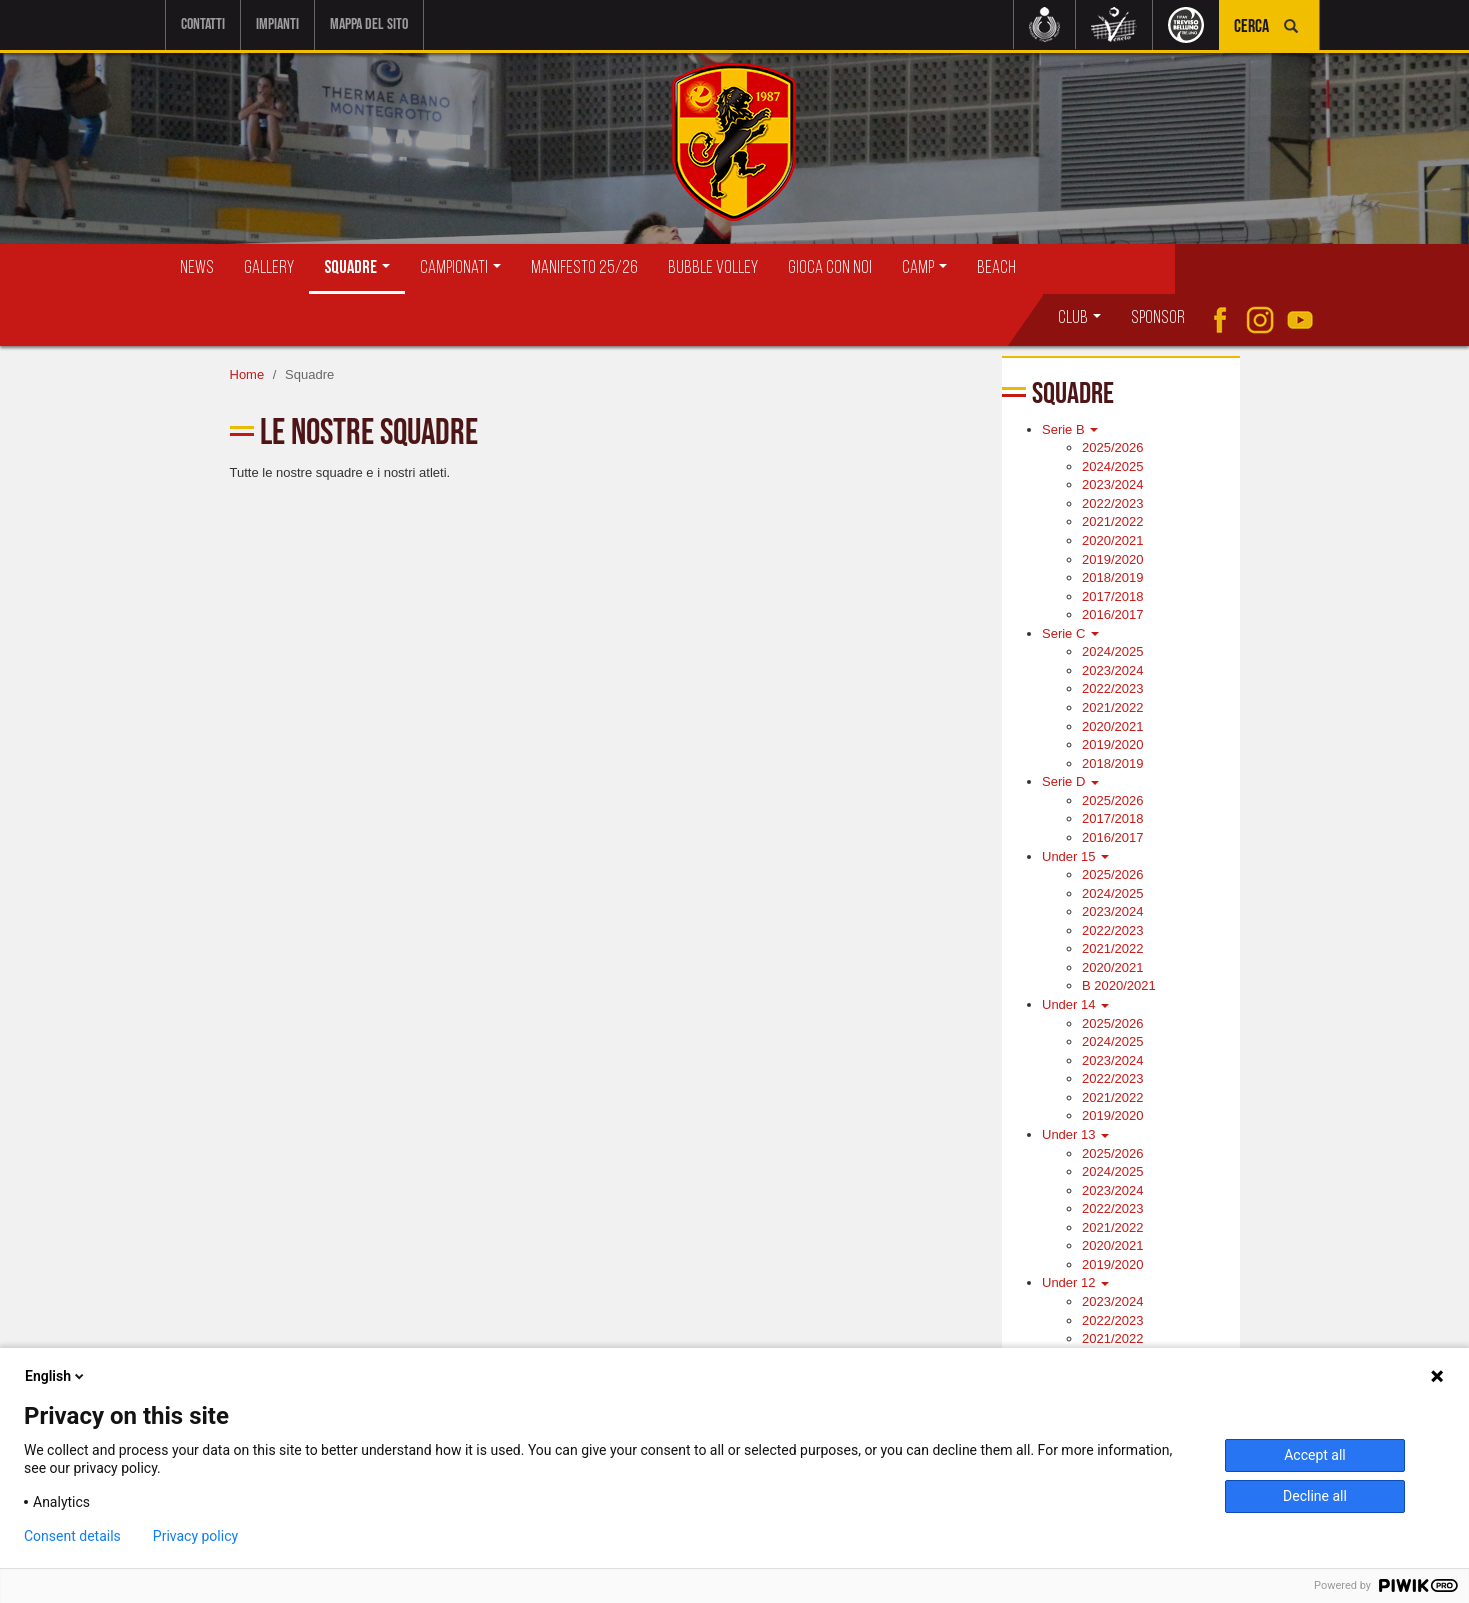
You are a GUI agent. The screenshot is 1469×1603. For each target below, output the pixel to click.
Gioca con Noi (830, 268)
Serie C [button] (1070, 633)
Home (247, 374)
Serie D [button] (1070, 781)
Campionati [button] (460, 268)
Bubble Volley (713, 268)
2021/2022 (1112, 521)
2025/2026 (1112, 447)
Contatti (203, 24)
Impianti (277, 24)
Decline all (1315, 1496)
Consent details (72, 1536)
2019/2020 (1112, 559)
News (197, 268)
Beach (996, 268)
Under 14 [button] (1075, 1004)
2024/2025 (1112, 466)
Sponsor (1158, 318)
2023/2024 (1112, 484)
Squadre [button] (357, 268)
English (56, 1376)
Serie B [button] (1070, 429)
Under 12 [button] (1075, 1282)
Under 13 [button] (1075, 1134)
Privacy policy (195, 1536)
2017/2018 (1112, 596)
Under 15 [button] (1075, 856)
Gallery (269, 268)
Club (1079, 318)
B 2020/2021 (1119, 985)
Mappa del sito (369, 24)
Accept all (1315, 1455)
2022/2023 (1112, 503)
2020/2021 (1112, 540)
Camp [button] (924, 268)
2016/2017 (1112, 614)
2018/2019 (1112, 577)
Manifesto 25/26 (584, 268)
